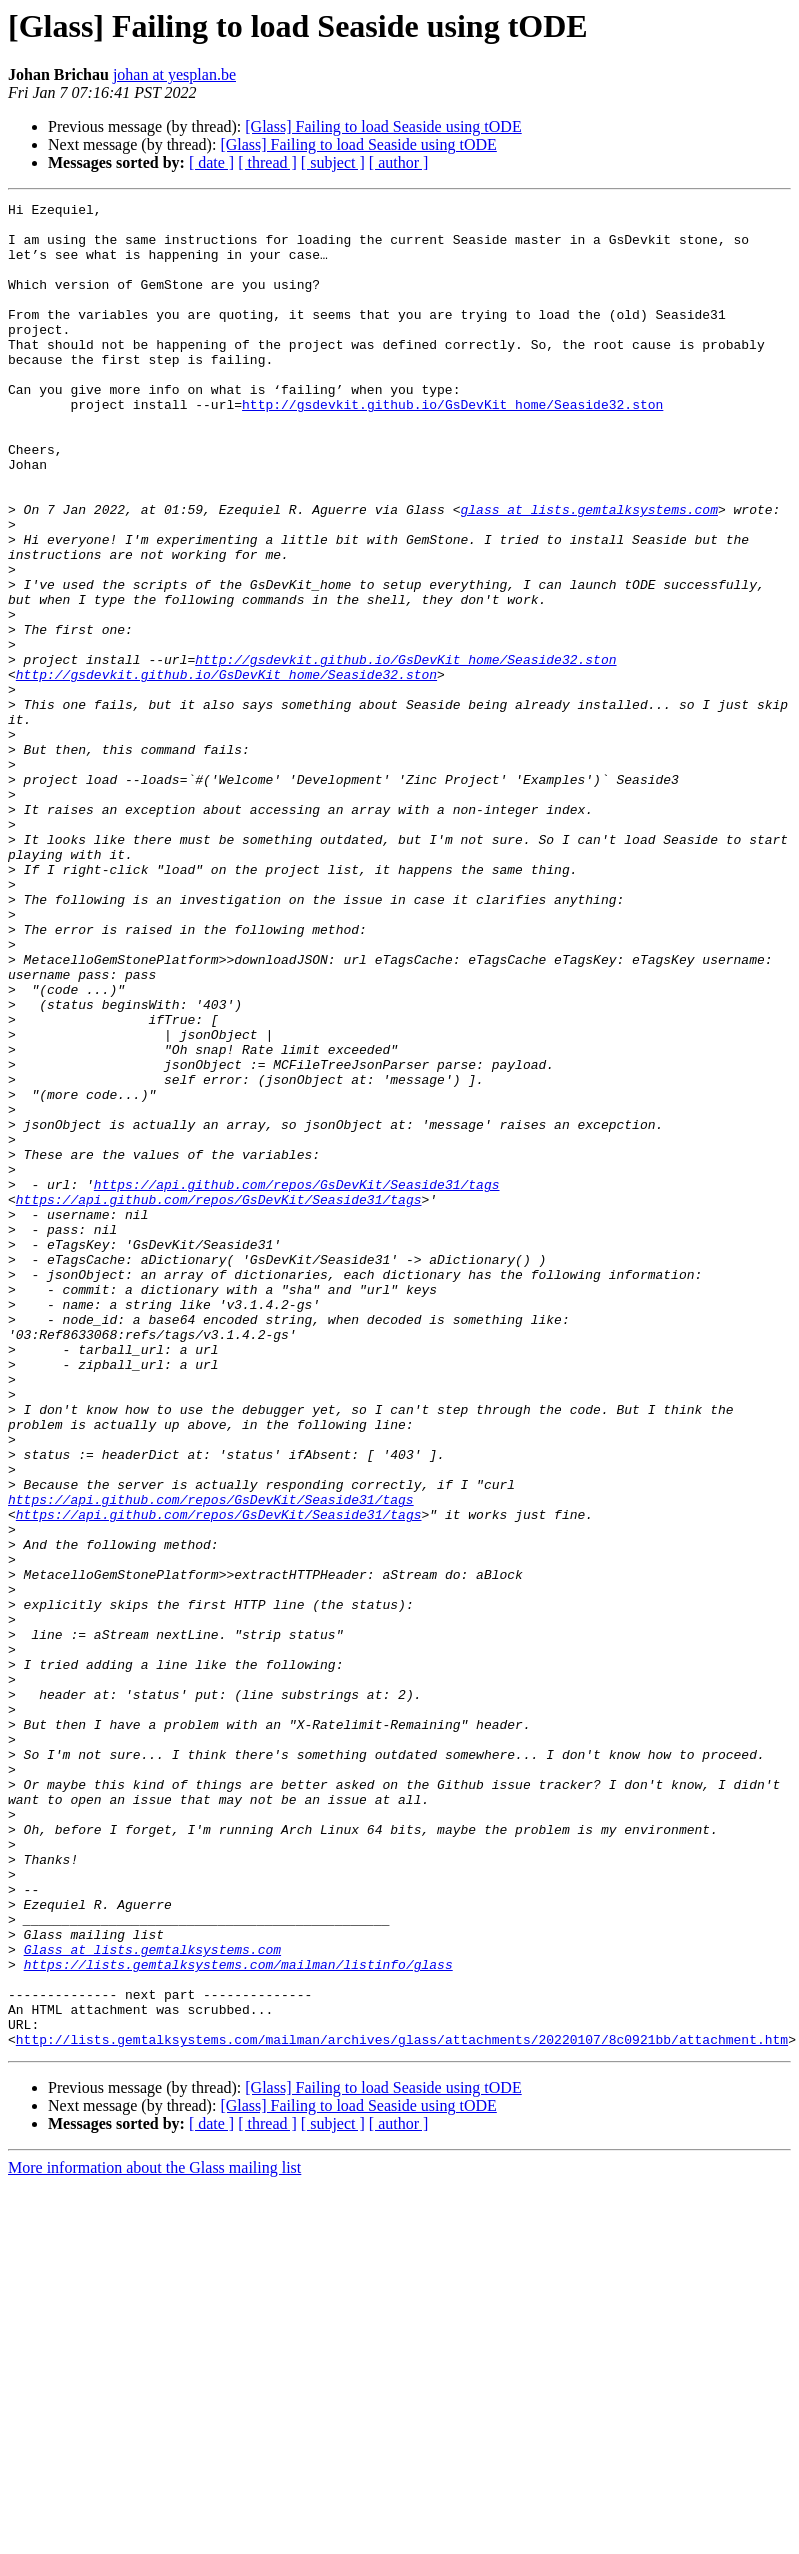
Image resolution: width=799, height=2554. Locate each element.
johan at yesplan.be (174, 74)
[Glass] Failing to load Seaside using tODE (383, 126)
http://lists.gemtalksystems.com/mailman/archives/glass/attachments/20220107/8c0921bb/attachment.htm (402, 2408)
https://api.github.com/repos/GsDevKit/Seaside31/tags (297, 1382)
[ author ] (399, 162)
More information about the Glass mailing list (154, 2536)
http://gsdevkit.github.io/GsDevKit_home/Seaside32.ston (452, 446)
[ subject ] (333, 162)
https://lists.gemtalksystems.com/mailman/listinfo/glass (238, 2318)
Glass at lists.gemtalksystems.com (152, 2300)
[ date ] (211, 162)
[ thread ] (267, 162)
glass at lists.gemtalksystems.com (588, 572)
